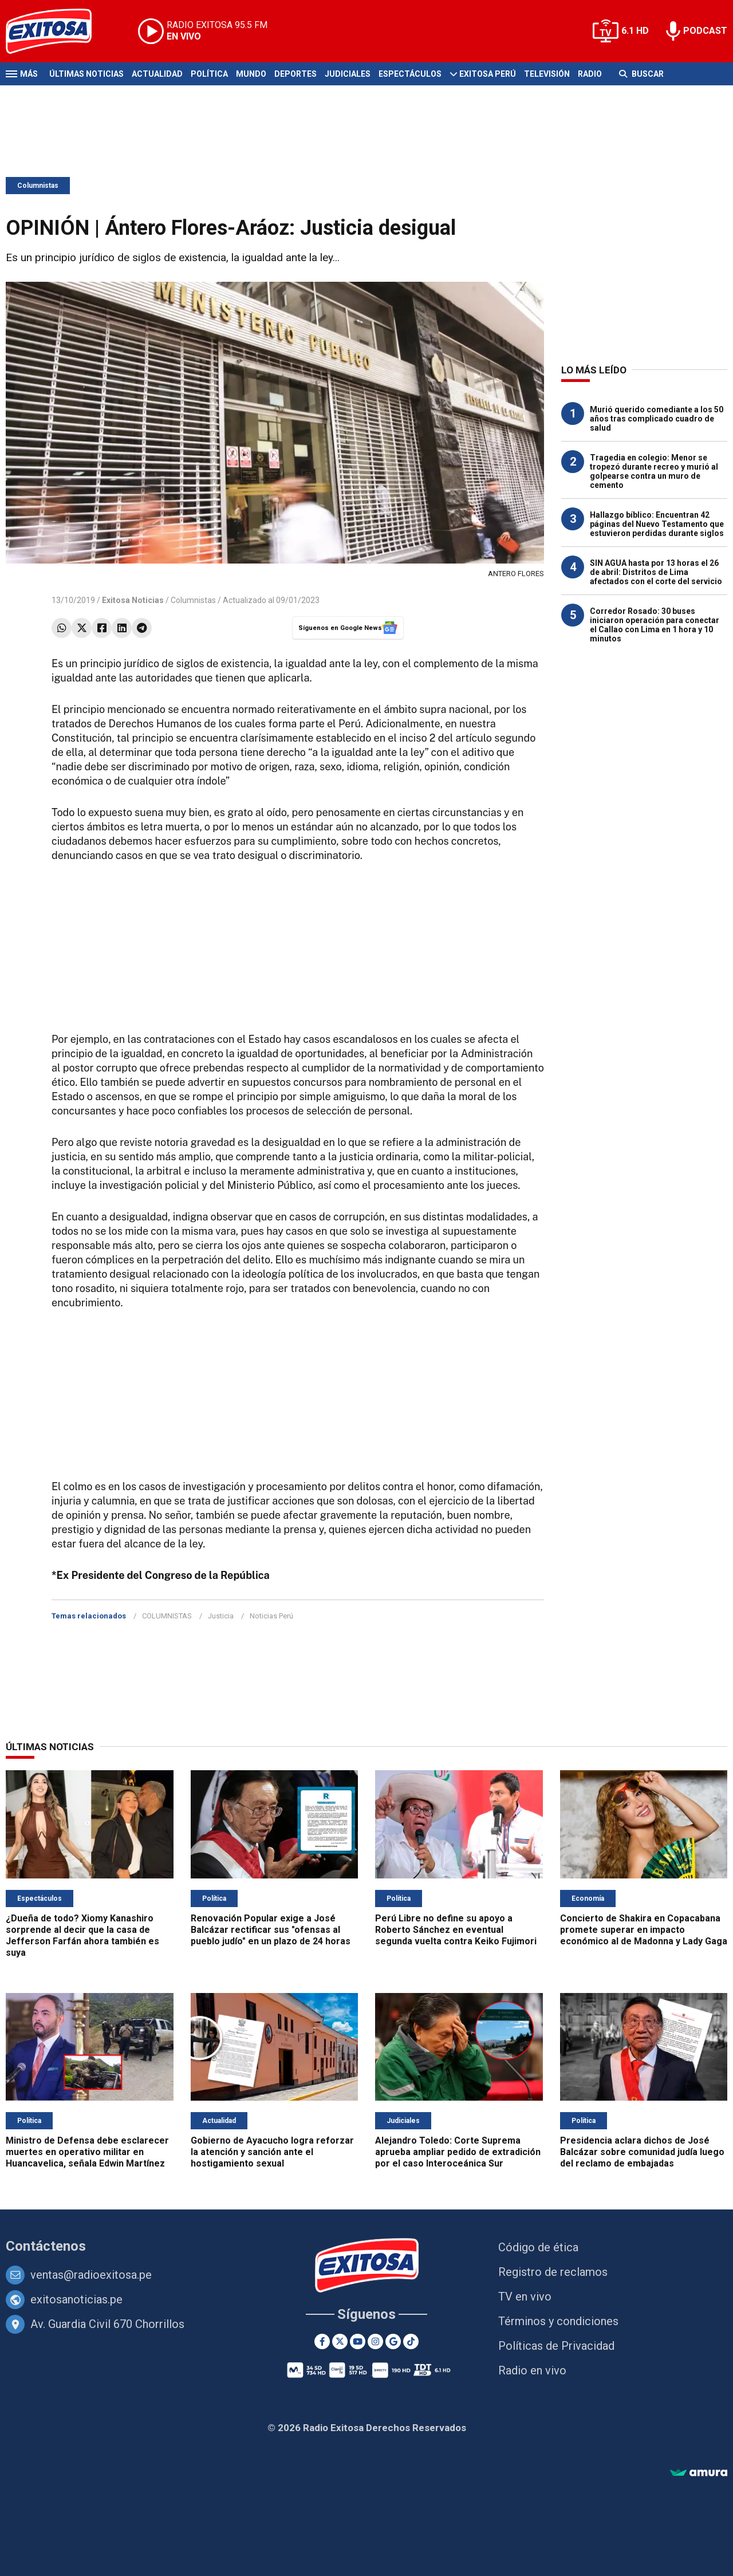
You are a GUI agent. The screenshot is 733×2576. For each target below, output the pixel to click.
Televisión (547, 73)
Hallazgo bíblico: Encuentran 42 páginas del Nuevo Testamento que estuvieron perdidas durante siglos (657, 524)
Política (209, 73)
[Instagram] (375, 2341)
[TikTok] (411, 2341)
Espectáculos (410, 73)
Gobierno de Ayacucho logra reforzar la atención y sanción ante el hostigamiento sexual (272, 2152)
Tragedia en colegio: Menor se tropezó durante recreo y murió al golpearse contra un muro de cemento (654, 471)
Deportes (295, 73)
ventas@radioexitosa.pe (91, 2275)
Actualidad (157, 73)
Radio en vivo (532, 2370)
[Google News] (393, 2341)
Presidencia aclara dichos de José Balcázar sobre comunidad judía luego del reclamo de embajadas (642, 2152)
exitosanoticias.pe (76, 2299)
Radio (590, 73)
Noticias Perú (271, 1616)
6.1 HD (635, 30)
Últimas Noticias (86, 73)
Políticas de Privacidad (556, 2346)
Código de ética (538, 2247)
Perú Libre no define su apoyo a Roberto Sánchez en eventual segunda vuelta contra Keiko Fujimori (456, 1930)
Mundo (251, 73)
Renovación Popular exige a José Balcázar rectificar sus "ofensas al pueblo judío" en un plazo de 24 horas (270, 1930)
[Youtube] (357, 2341)
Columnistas (37, 186)
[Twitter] (340, 2341)
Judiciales (348, 73)
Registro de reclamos (553, 2272)
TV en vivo (524, 2296)
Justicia (221, 1616)
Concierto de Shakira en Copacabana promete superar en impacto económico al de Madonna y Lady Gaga (643, 1930)
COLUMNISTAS (167, 1616)
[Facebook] (322, 2341)
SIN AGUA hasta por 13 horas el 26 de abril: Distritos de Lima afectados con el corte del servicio (656, 572)
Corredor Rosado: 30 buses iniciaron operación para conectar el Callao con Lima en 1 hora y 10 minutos (654, 624)
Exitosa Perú (487, 73)
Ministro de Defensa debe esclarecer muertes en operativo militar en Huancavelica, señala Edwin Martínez (87, 2152)
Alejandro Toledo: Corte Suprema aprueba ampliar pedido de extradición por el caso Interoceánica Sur (458, 2152)
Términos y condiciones (558, 2321)
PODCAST (705, 30)
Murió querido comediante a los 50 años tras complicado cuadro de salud (656, 418)
